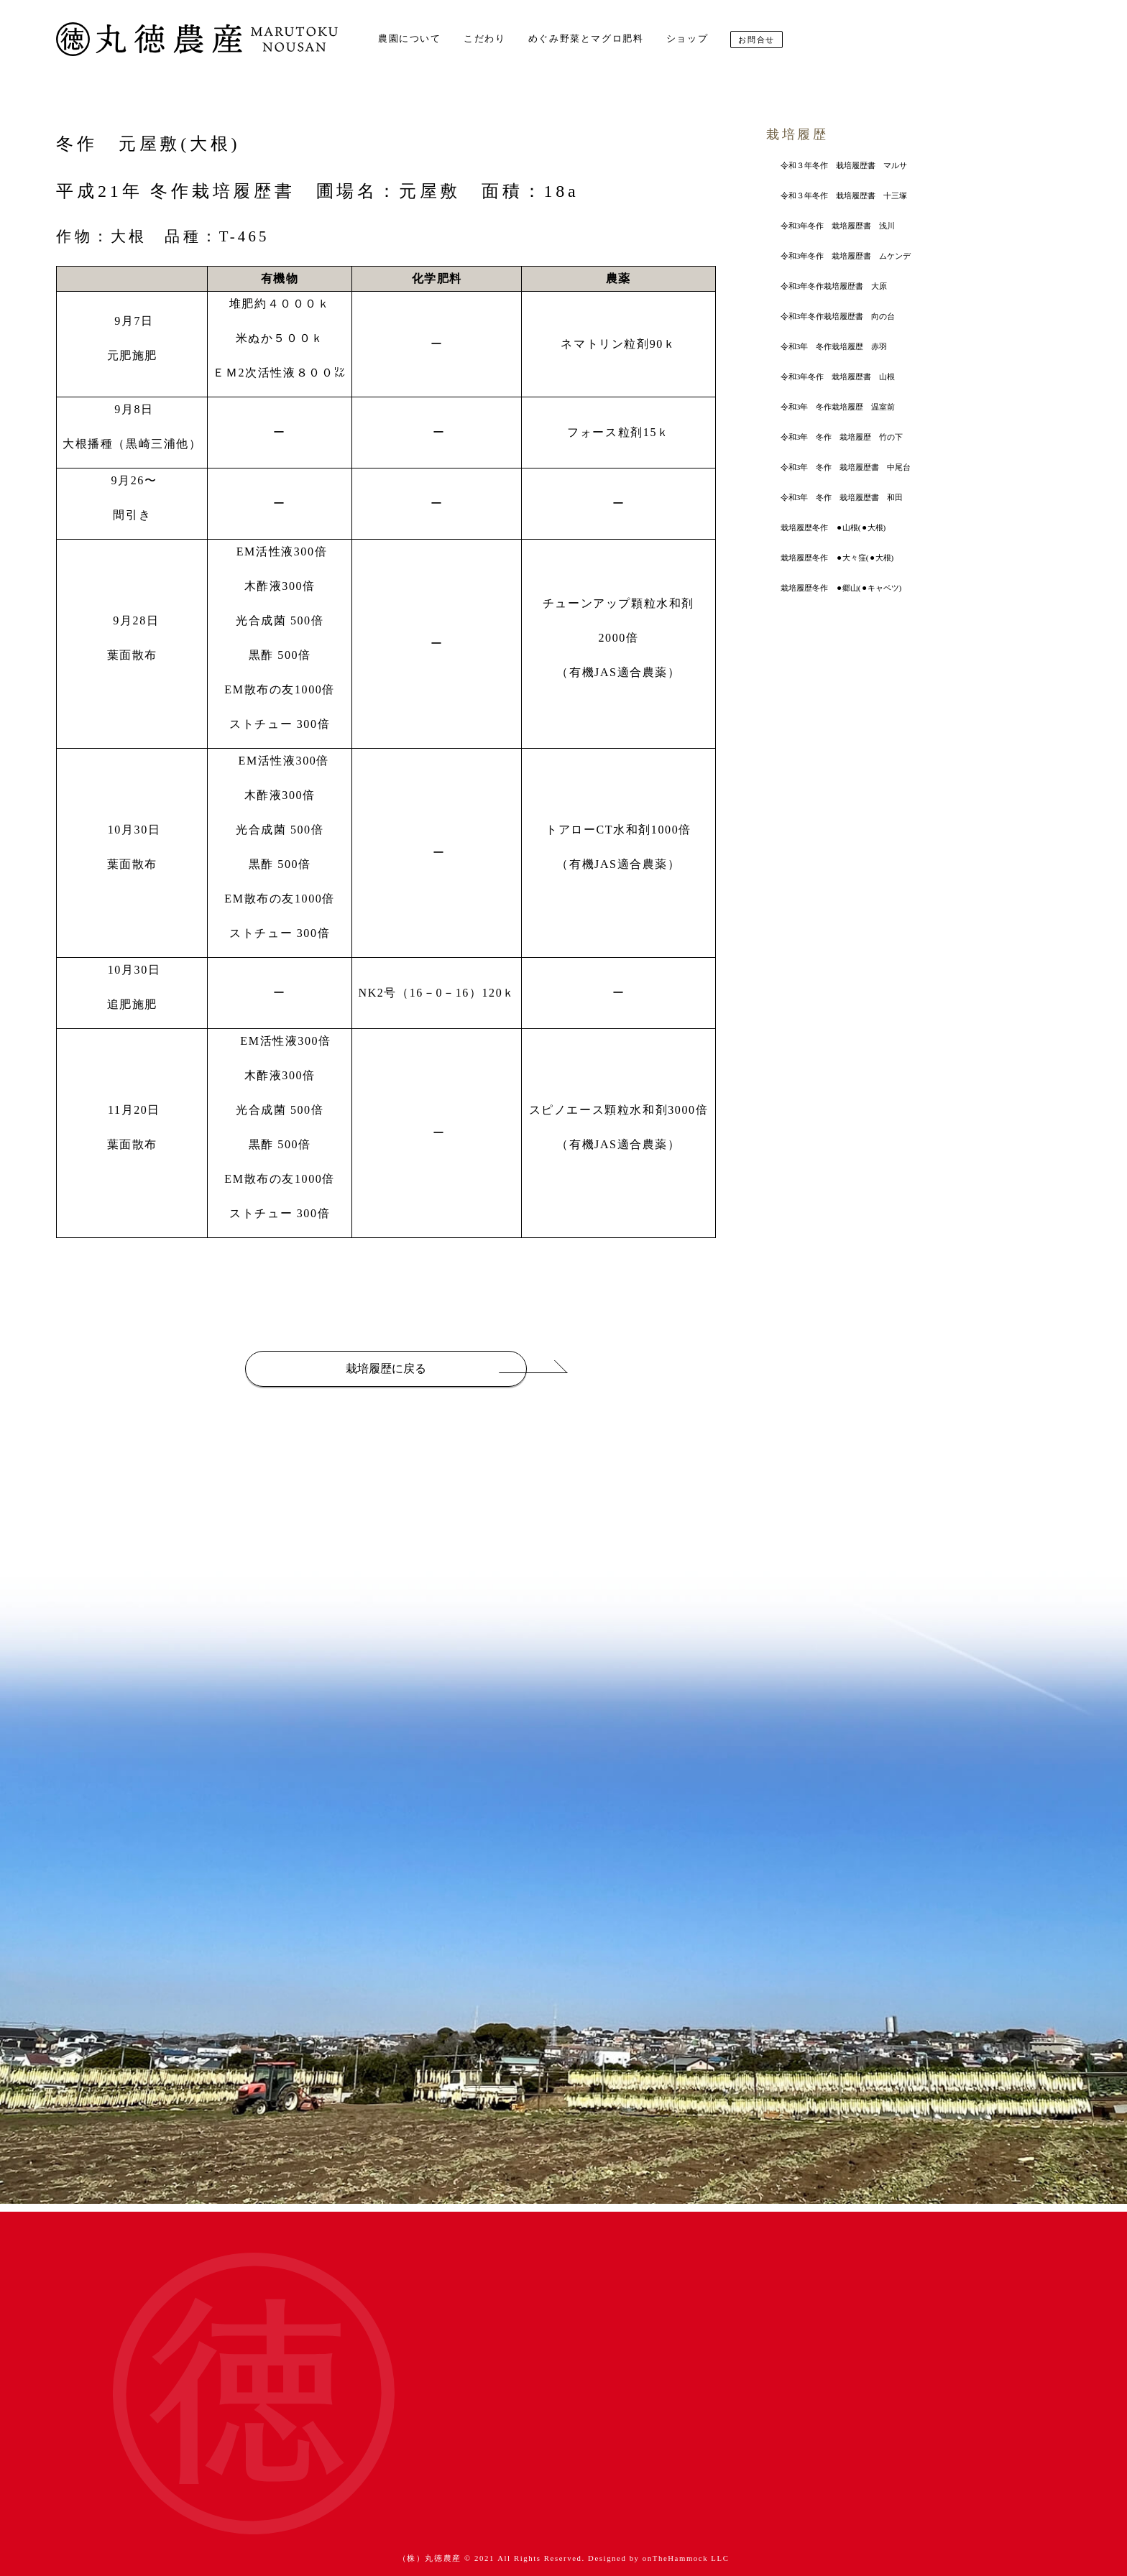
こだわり (484, 39)
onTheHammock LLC (686, 2558)
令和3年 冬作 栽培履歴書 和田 (842, 497)
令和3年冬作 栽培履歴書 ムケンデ (846, 255)
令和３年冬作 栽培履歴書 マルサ (844, 165)
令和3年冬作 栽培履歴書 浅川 (838, 225)
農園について (409, 39)
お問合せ (756, 39)
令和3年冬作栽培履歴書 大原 (834, 286)
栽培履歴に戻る (386, 1368)
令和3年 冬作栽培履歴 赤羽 (834, 346)
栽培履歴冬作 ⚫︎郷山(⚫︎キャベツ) (841, 587)
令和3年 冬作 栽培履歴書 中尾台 (846, 467)
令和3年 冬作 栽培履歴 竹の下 (842, 437)
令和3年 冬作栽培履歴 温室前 (838, 406)
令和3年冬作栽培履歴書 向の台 (838, 316)
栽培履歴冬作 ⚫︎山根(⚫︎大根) (833, 527)
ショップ (687, 39)
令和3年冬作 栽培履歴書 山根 (838, 376)
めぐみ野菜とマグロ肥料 (586, 39)
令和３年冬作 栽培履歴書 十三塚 (844, 195)
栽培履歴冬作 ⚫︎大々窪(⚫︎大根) (837, 557)
